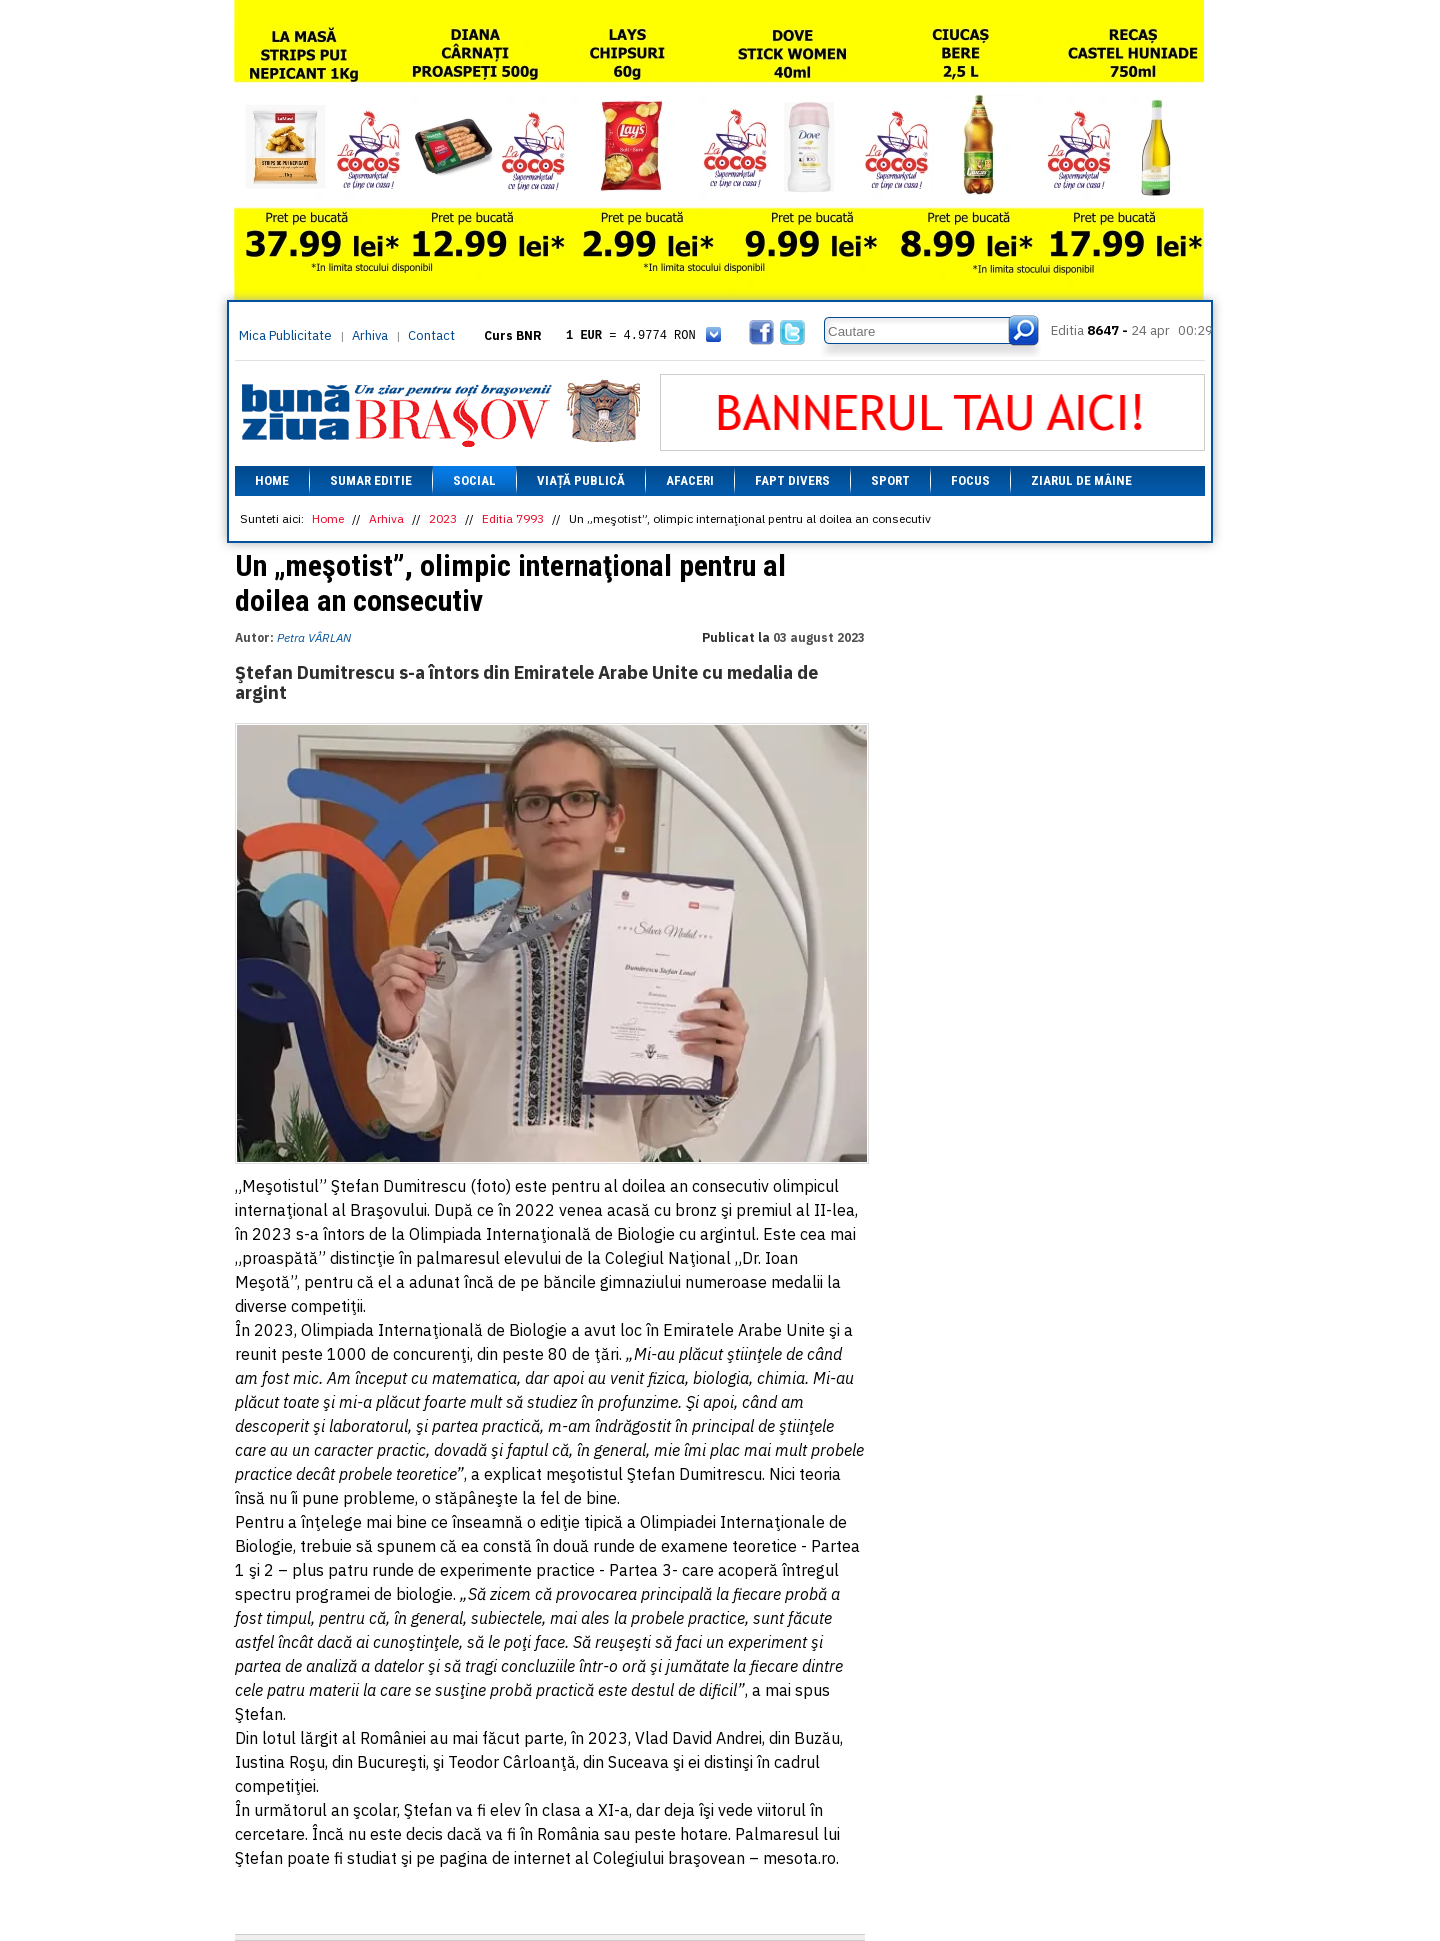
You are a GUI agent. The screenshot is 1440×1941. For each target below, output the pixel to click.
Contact (431, 335)
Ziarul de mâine (1081, 480)
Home (272, 480)
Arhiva (370, 335)
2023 (443, 518)
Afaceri (690, 480)
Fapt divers (792, 480)
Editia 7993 (513, 518)
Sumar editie (371, 480)
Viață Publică (581, 480)
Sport (890, 480)
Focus (970, 480)
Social (474, 480)
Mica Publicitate (285, 335)
